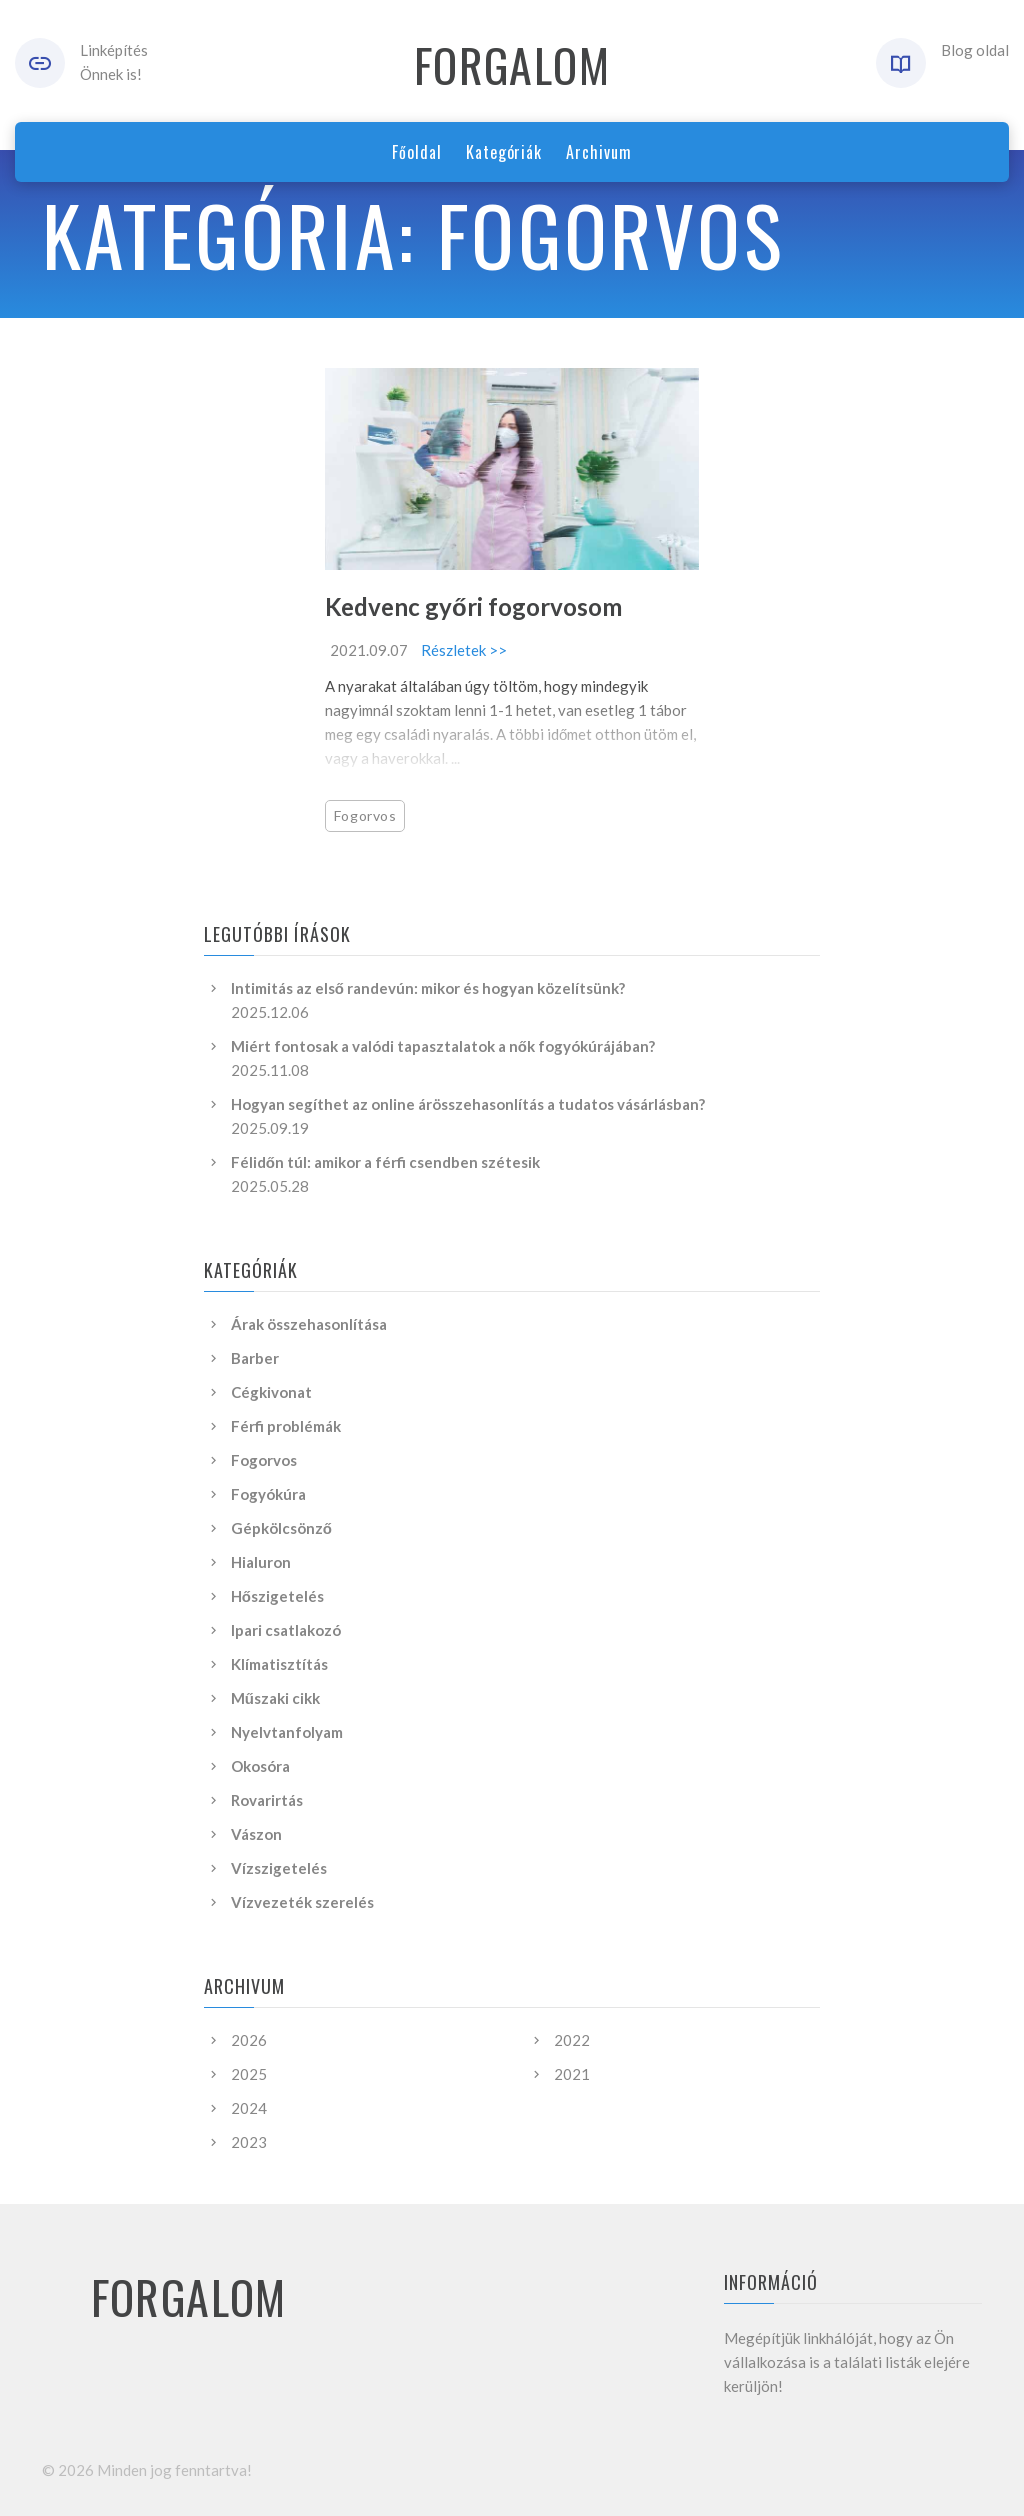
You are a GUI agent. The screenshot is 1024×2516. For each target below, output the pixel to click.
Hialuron (261, 1562)
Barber (255, 1358)
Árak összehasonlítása (309, 1324)
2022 (572, 2040)
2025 (249, 2074)
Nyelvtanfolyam (287, 1732)
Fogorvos (365, 815)
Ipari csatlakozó (286, 1630)
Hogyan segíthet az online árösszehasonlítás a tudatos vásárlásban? (468, 1104)
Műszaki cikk (275, 1698)
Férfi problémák (286, 1426)
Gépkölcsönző (281, 1528)
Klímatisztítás (279, 1664)
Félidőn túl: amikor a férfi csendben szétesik (385, 1162)
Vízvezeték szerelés (302, 1902)
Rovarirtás (267, 1800)
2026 (249, 2040)
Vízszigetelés (279, 1868)
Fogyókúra (268, 1494)
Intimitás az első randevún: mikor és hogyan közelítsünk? (428, 988)
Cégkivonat (271, 1392)
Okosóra (260, 1766)
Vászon (256, 1834)
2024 (249, 2108)
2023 (249, 2142)
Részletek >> (464, 650)
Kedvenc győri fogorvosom (473, 606)
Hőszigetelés (277, 1596)
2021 (572, 2074)
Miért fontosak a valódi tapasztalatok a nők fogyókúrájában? (443, 1046)
